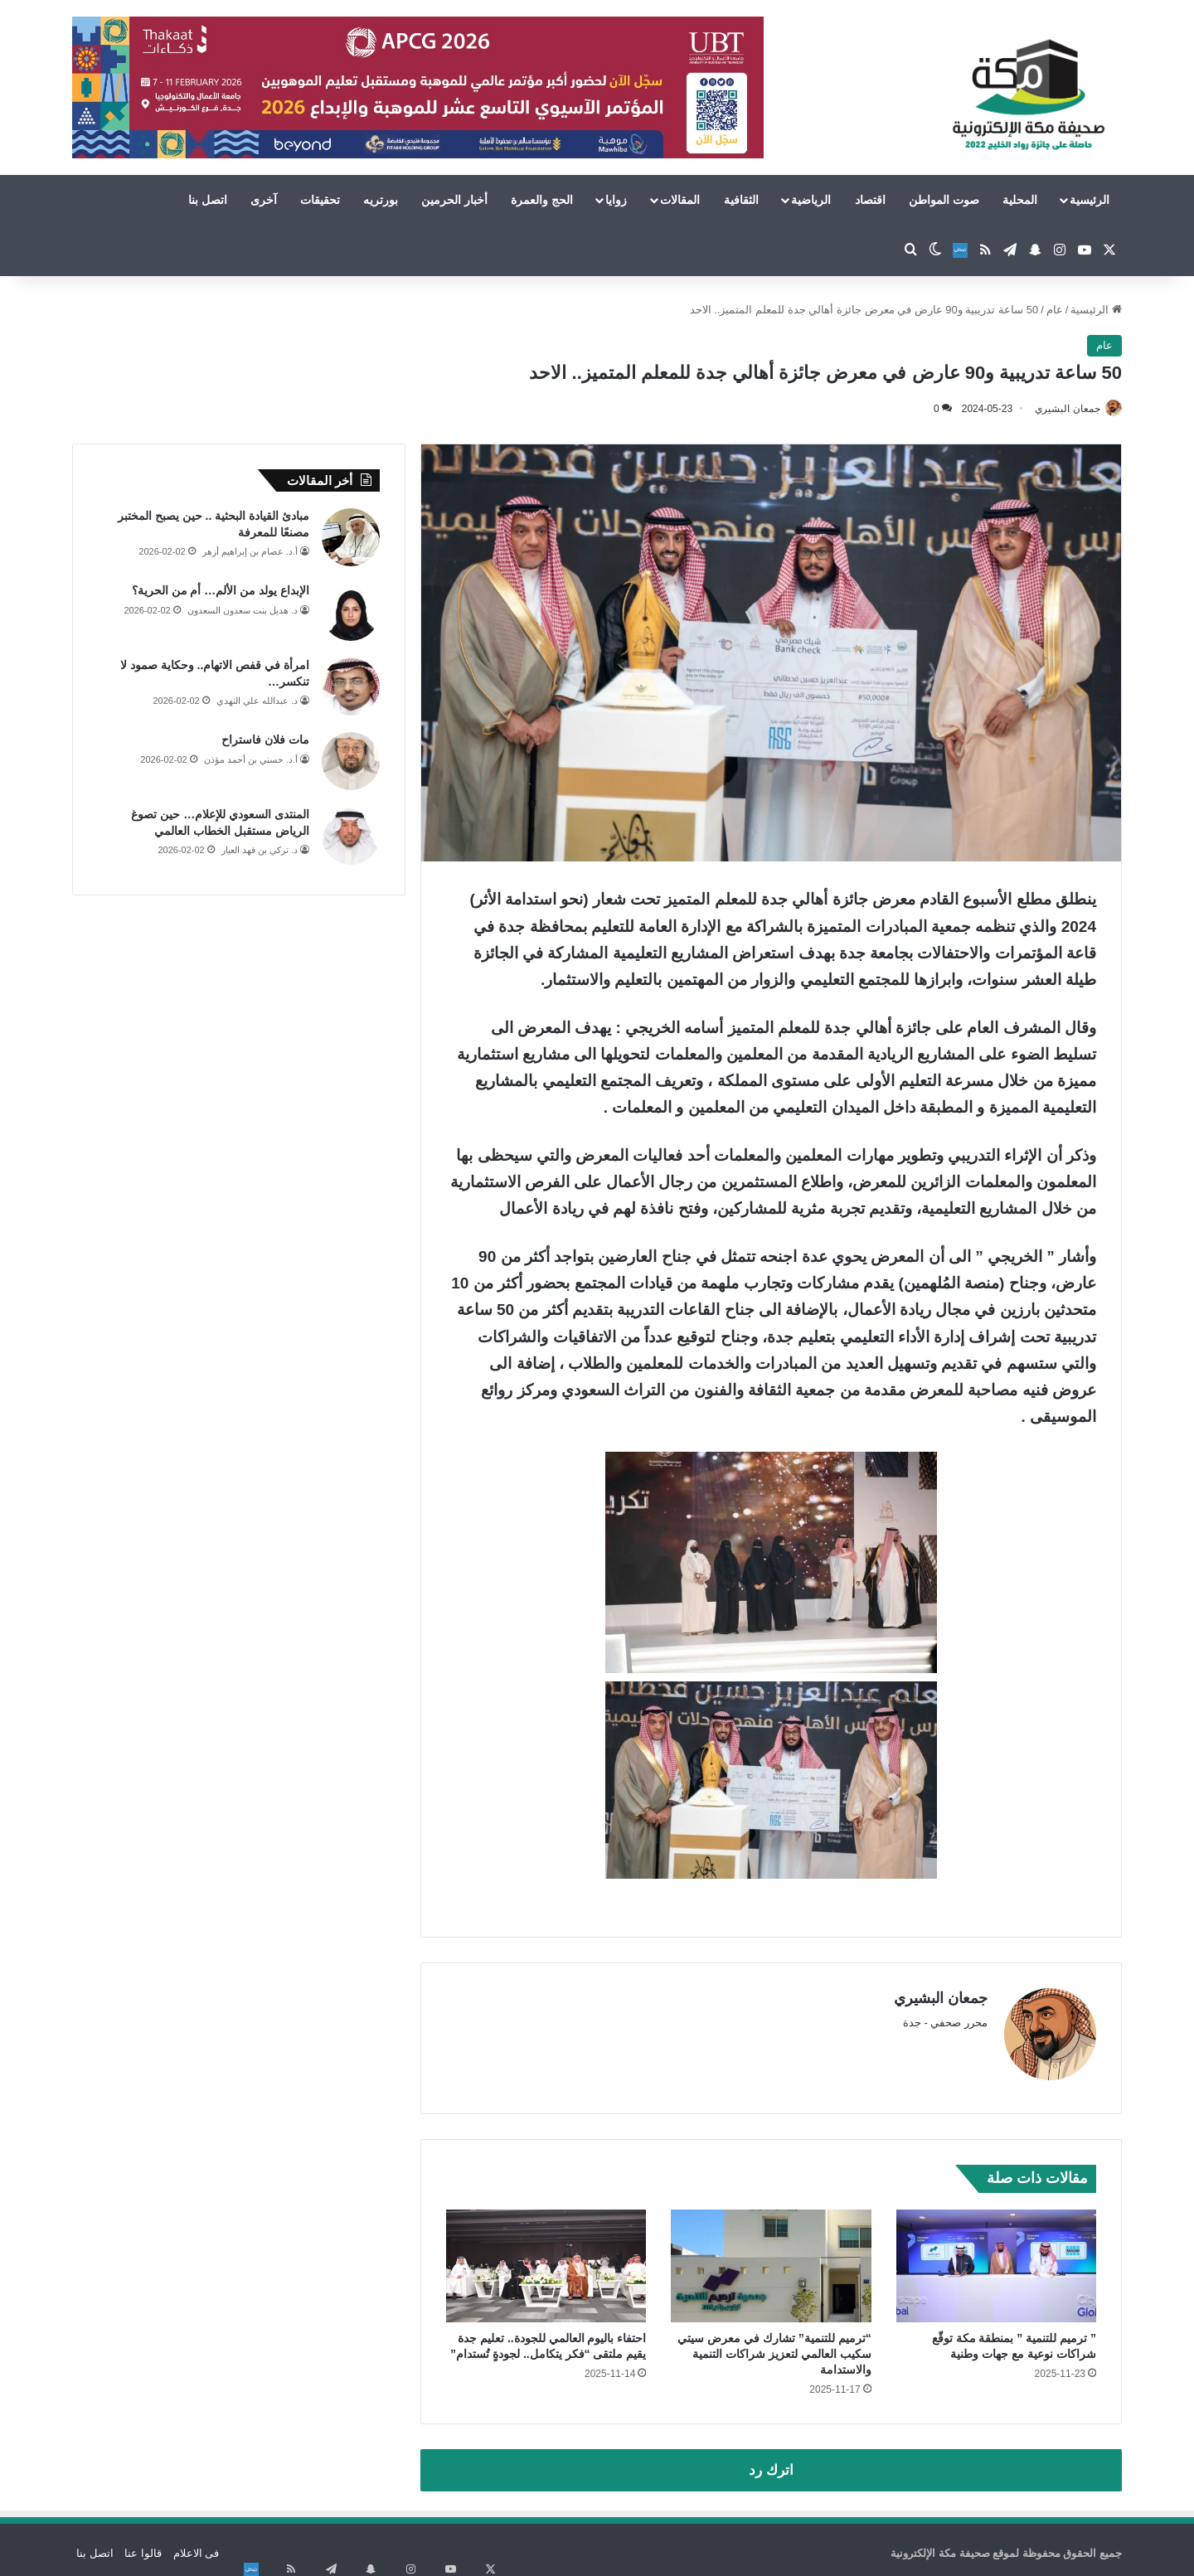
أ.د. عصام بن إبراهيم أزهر (250, 553)
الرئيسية (1089, 199)
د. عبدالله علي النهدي (257, 702)
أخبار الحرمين (454, 199)
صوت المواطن (944, 199)
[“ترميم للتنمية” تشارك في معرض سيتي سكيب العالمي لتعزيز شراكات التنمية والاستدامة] (771, 2258)
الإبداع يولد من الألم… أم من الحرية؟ (220, 592)
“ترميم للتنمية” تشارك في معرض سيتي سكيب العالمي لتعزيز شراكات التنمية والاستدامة (774, 2346)
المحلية (1019, 199)
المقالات (680, 199)
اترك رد (771, 2463)
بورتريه (380, 199)
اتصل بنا (207, 199)
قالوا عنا (143, 2546)
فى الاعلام (196, 2546)
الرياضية (811, 199)
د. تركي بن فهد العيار (259, 851)
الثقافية (741, 199)
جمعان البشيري (1059, 409)
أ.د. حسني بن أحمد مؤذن (251, 760)
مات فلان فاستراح (265, 741)
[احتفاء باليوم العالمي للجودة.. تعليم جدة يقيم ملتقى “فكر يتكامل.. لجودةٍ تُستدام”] (546, 2258)
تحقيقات (320, 199)
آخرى (263, 199)
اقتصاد (870, 199)
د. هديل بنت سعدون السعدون (242, 611)
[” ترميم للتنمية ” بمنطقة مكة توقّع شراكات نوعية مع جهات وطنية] (996, 2258)
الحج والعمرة (542, 199)
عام (1054, 309)
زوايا (616, 199)
